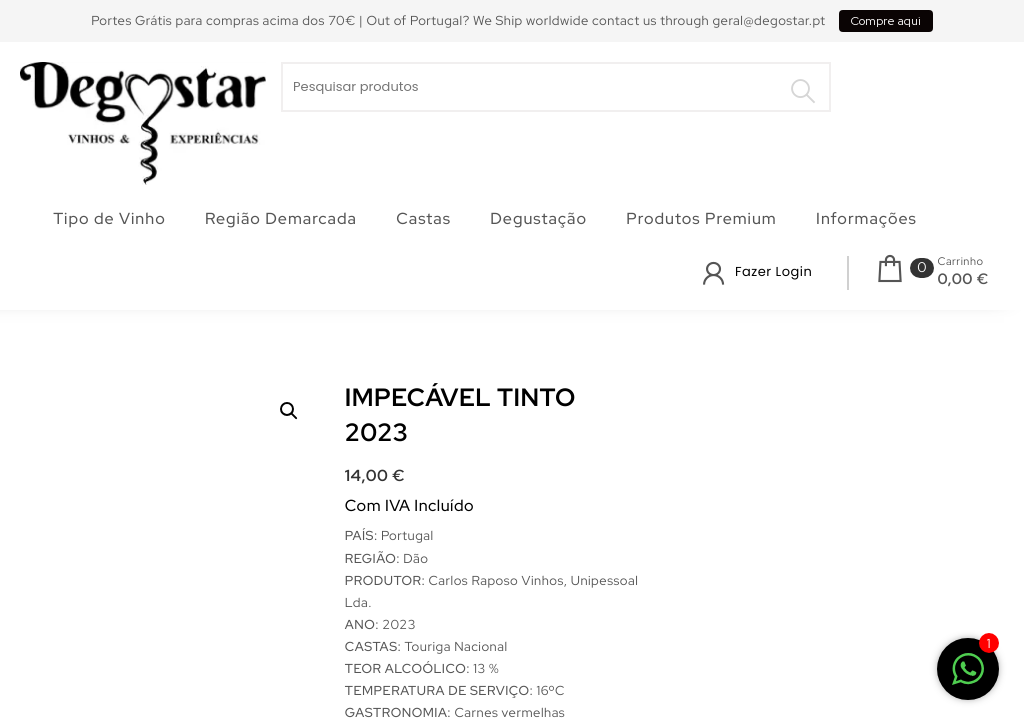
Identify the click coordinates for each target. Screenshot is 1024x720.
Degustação (538, 218)
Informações (866, 218)
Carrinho (960, 262)
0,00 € (962, 279)
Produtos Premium (701, 218)
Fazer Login (773, 271)
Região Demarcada (281, 218)
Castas (423, 218)
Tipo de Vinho (109, 218)
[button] (289, 411)
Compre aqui (886, 21)
